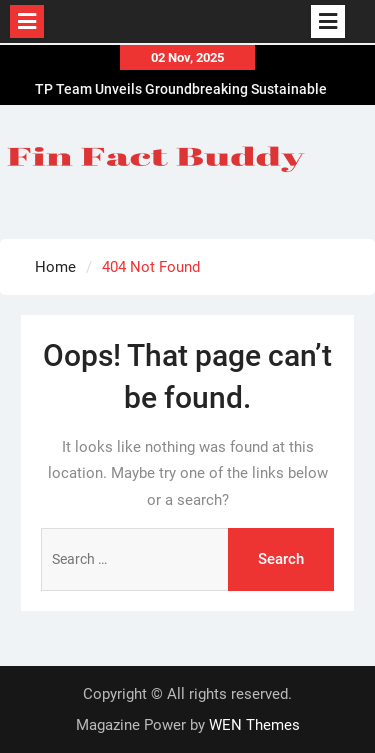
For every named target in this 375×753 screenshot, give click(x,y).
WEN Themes (254, 725)
